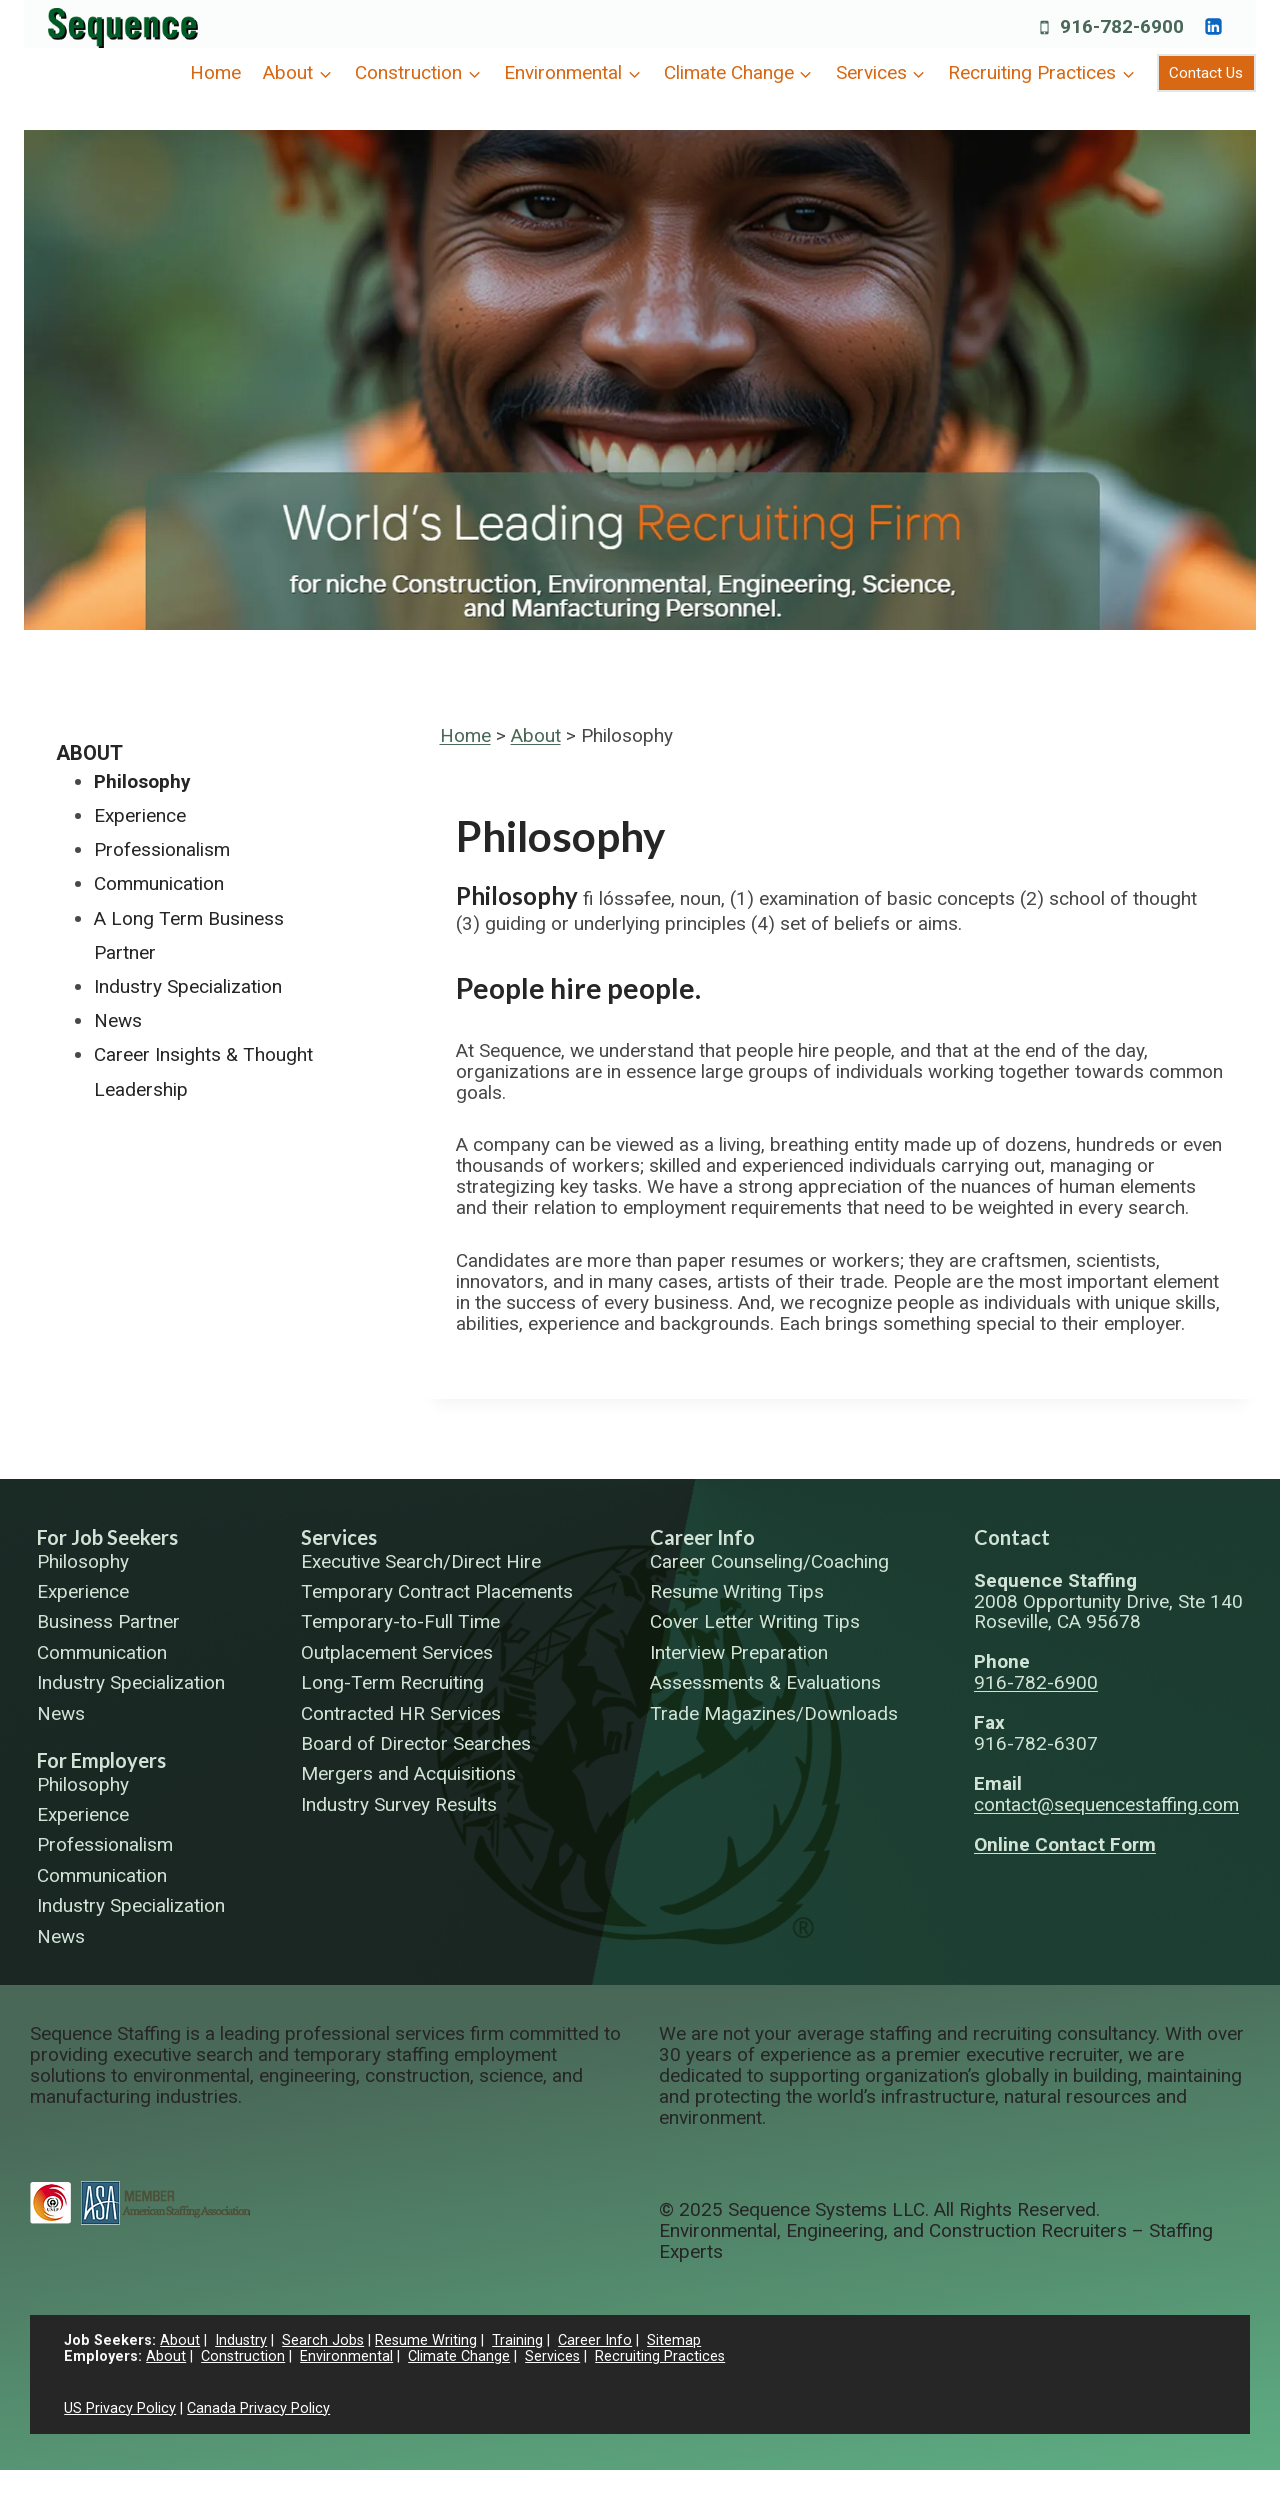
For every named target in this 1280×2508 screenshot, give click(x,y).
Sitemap (674, 2340)
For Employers (101, 1760)
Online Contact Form (1065, 1844)
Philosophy (142, 781)
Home (215, 72)
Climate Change (459, 2356)
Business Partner (108, 1622)
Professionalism (162, 849)
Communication (159, 883)
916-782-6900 (1036, 1682)
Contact (1012, 1537)
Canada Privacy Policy (258, 2408)
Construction (243, 2356)
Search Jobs (323, 2340)
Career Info (702, 1537)
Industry (241, 2340)
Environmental (346, 2356)
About (536, 735)
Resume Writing (426, 2340)
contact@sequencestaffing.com (1106, 1804)
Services (339, 1537)
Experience (140, 815)
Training (517, 2340)
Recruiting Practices (660, 2356)
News (118, 1020)
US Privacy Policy (120, 2408)
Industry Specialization (188, 986)
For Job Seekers (107, 1537)
